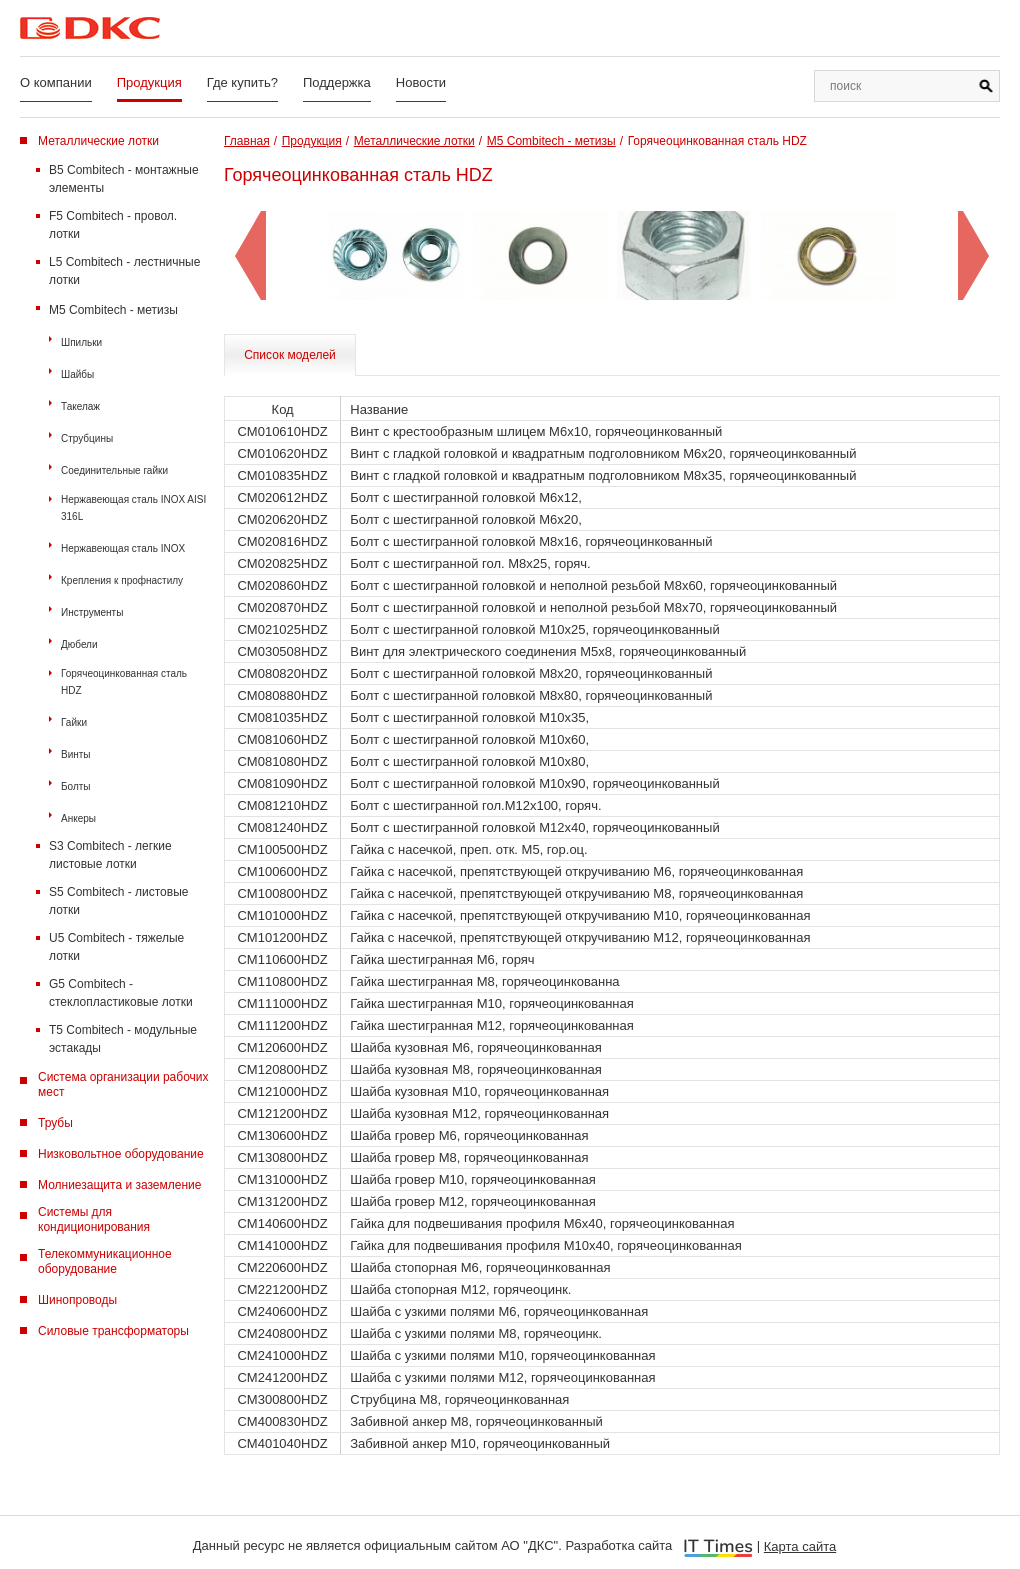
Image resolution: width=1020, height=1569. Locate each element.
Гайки (74, 722)
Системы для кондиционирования (94, 1219)
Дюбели (79, 644)
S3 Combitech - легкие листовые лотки (110, 855)
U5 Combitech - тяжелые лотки (116, 947)
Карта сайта (800, 1546)
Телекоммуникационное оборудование (105, 1261)
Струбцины (87, 438)
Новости (421, 82)
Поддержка (337, 82)
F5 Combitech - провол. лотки (113, 225)
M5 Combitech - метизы (113, 310)
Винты (76, 754)
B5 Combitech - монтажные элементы (124, 179)
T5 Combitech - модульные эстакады (123, 1039)
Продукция (149, 82)
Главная (247, 141)
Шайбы (77, 374)
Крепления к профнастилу (122, 580)
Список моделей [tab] (290, 355)
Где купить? (242, 82)
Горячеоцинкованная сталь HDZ (124, 682)
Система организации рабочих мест (123, 1084)
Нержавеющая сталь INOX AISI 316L (133, 508)
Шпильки (81, 342)
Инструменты (92, 612)
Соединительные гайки (114, 470)
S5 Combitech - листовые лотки (118, 901)
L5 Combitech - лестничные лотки (124, 271)
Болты (76, 786)
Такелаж (80, 406)
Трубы (55, 1123)
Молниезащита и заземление (119, 1185)
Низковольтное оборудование (121, 1154)
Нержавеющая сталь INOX (123, 548)
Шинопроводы (77, 1300)
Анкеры (78, 818)
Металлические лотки (98, 141)
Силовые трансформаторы (113, 1331)
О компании (56, 82)
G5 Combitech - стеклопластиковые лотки (121, 993)
